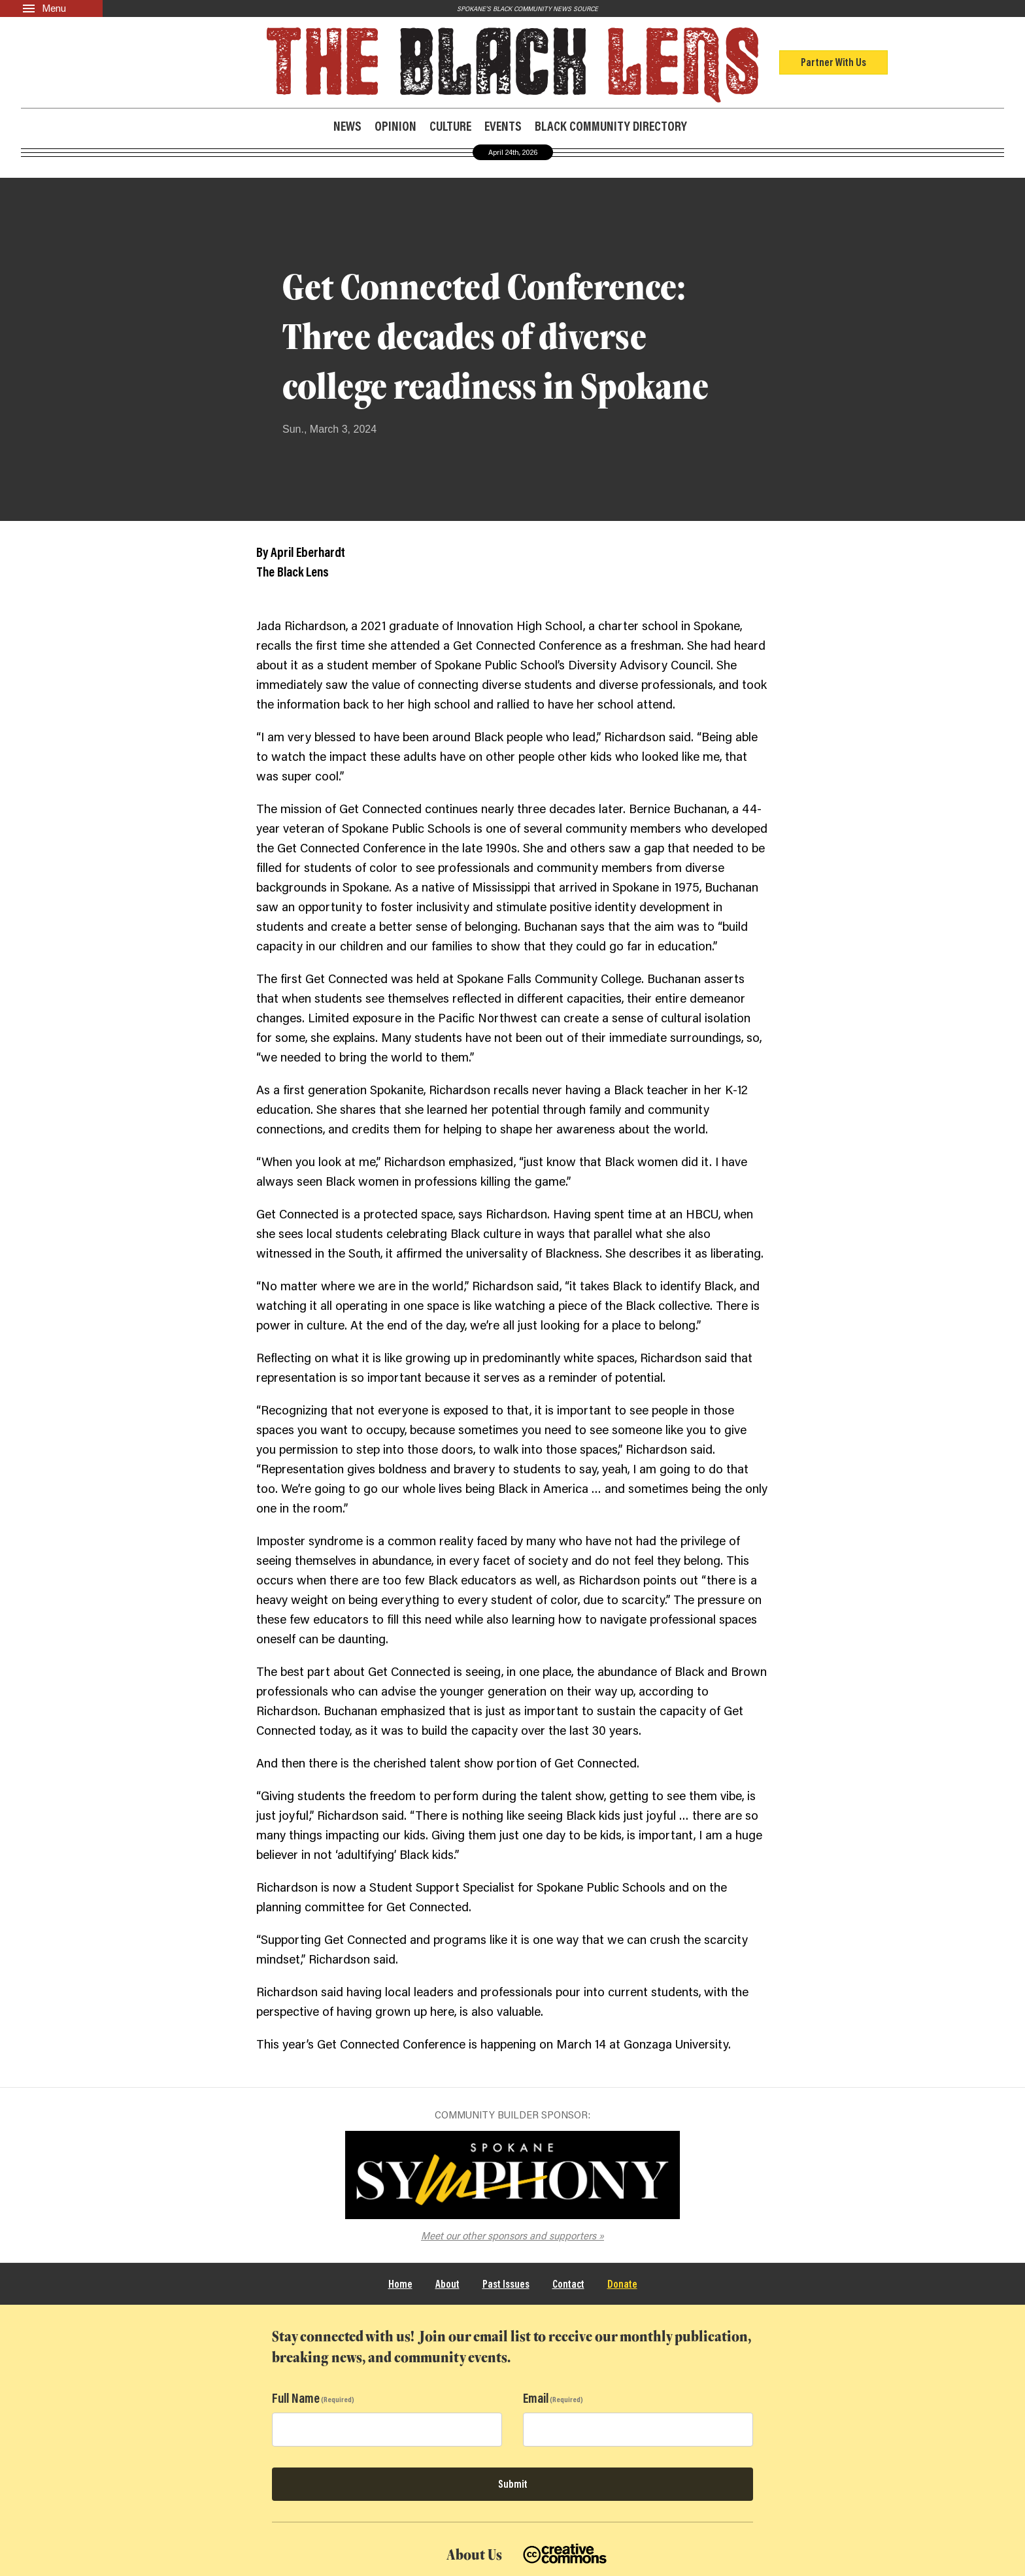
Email (535, 2397)
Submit (513, 2483)
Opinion (395, 126)
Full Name (296, 2397)
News (347, 126)
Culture (450, 126)
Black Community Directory (611, 125)
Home (400, 2283)
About (447, 2283)
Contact (568, 2283)
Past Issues (505, 2283)
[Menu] (51, 8)
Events (503, 126)
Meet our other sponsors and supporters (508, 2235)
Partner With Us (833, 62)
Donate (622, 2283)
